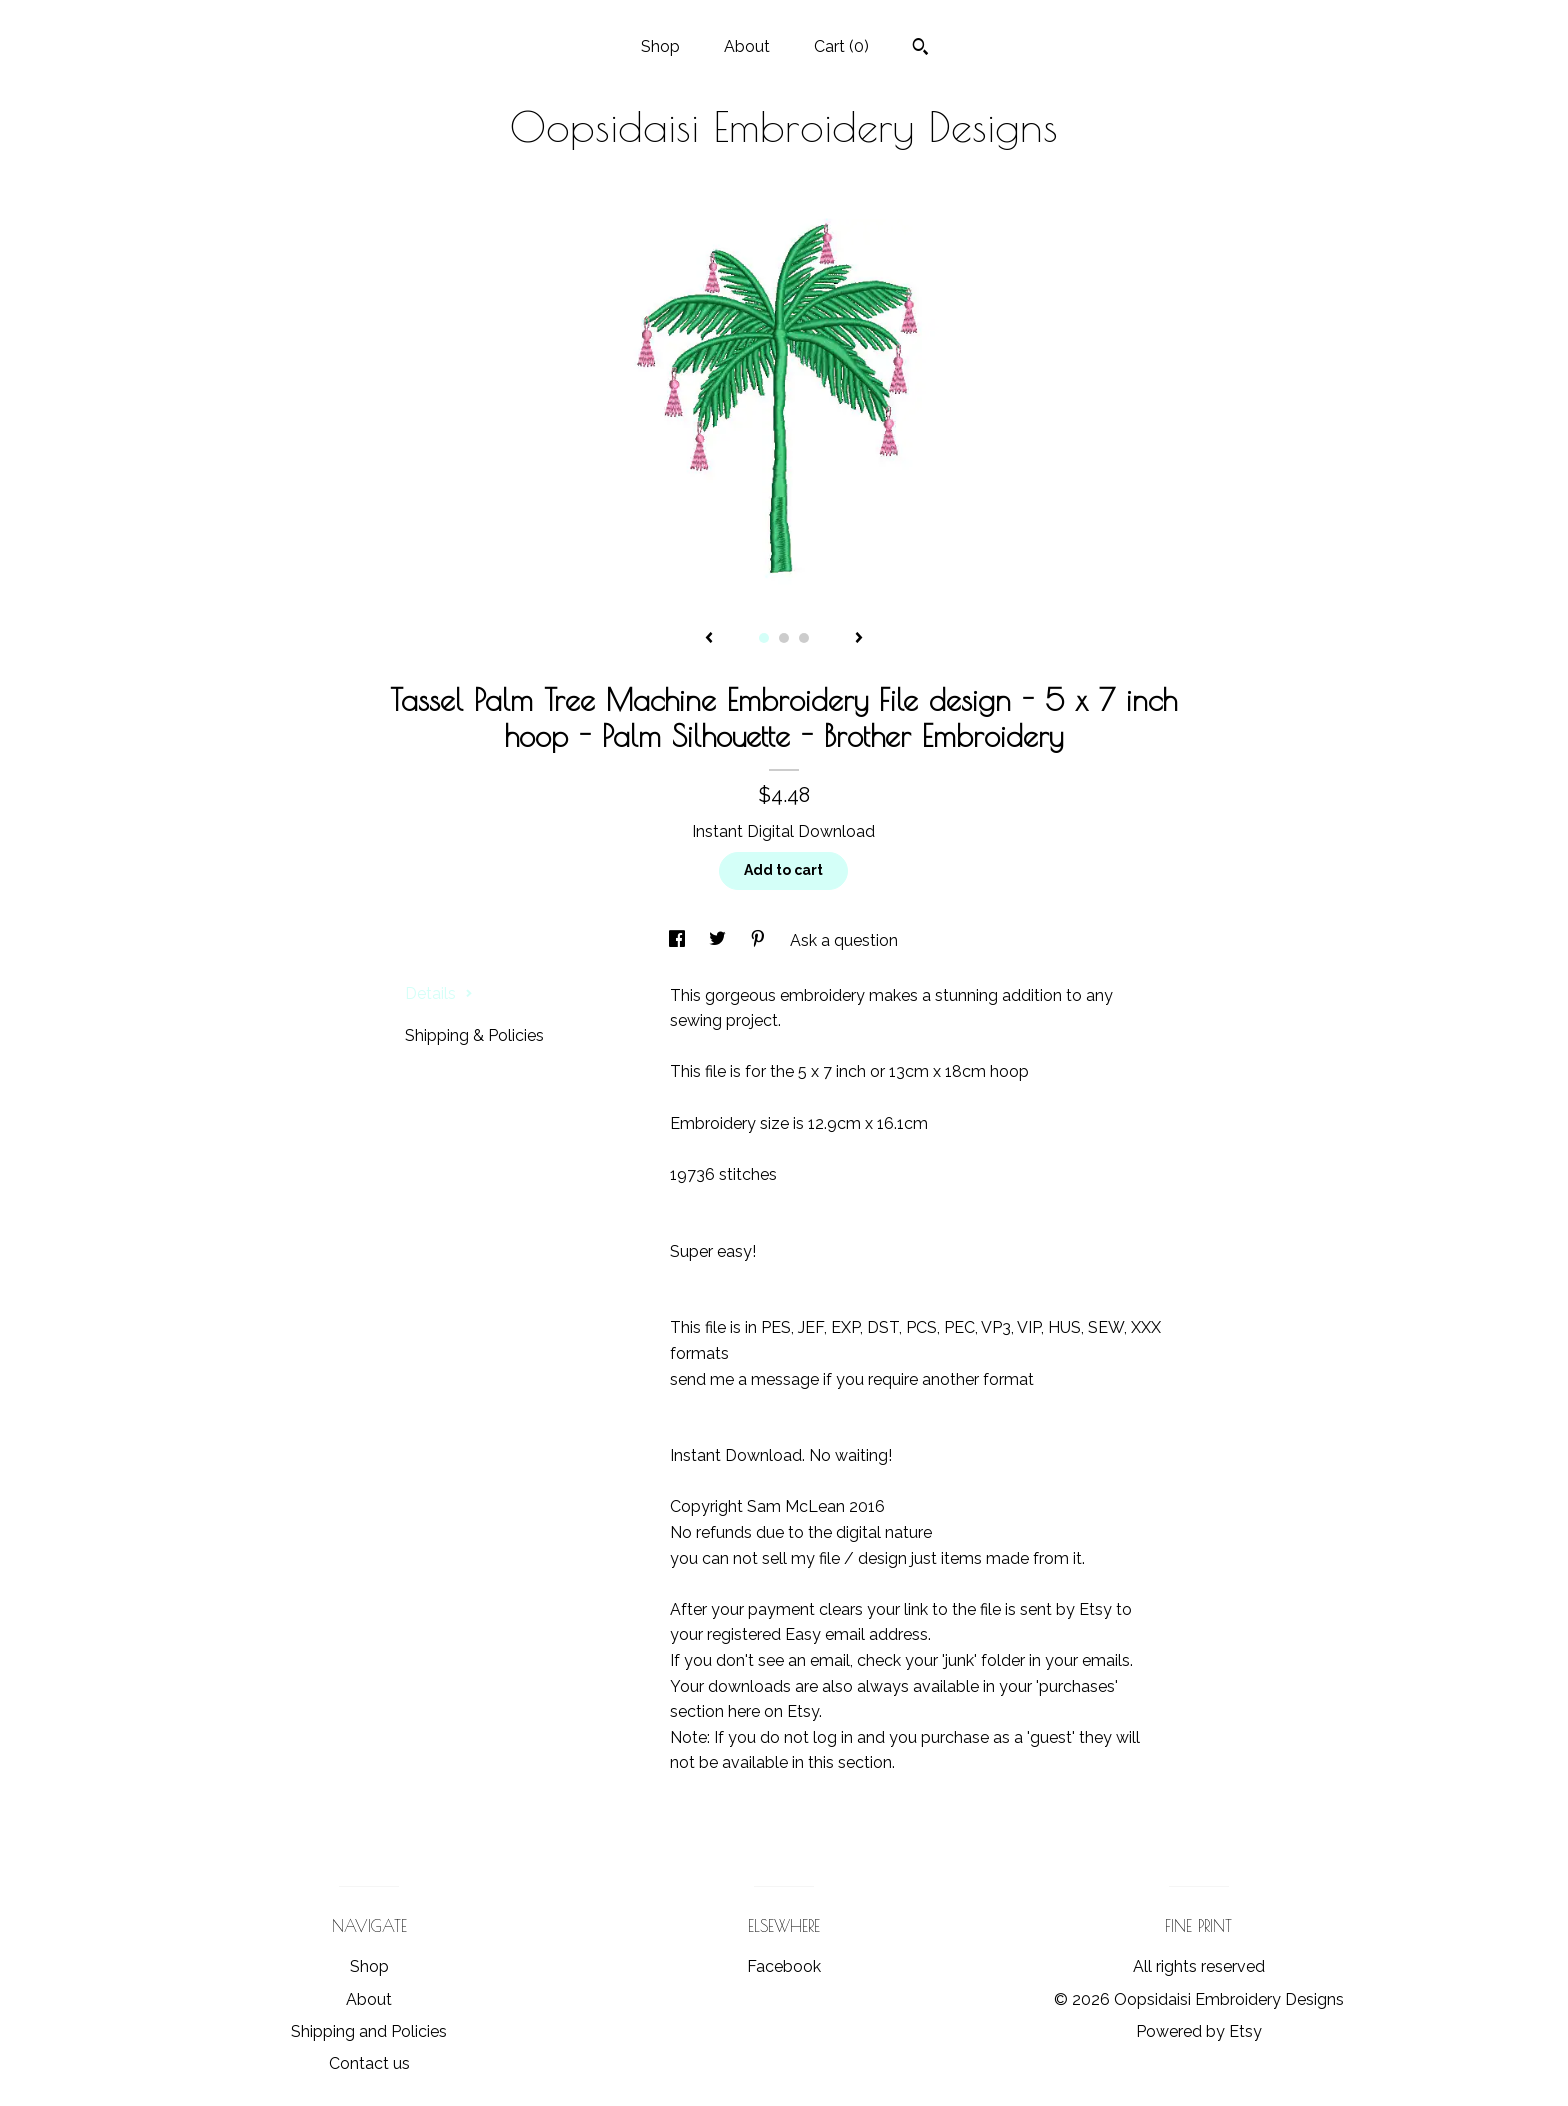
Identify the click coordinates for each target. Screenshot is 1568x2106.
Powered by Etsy (1199, 2031)
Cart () (841, 46)
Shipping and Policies (369, 2031)
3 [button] (804, 638)
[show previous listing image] (709, 639)
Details (439, 993)
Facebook (784, 1966)
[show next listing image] (859, 639)
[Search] (920, 49)
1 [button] (764, 638)
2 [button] (784, 638)
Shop (660, 46)
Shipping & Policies (474, 1035)
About (747, 46)
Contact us (369, 2063)
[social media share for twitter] (719, 940)
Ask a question (844, 940)
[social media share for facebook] (679, 940)
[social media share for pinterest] (760, 940)
